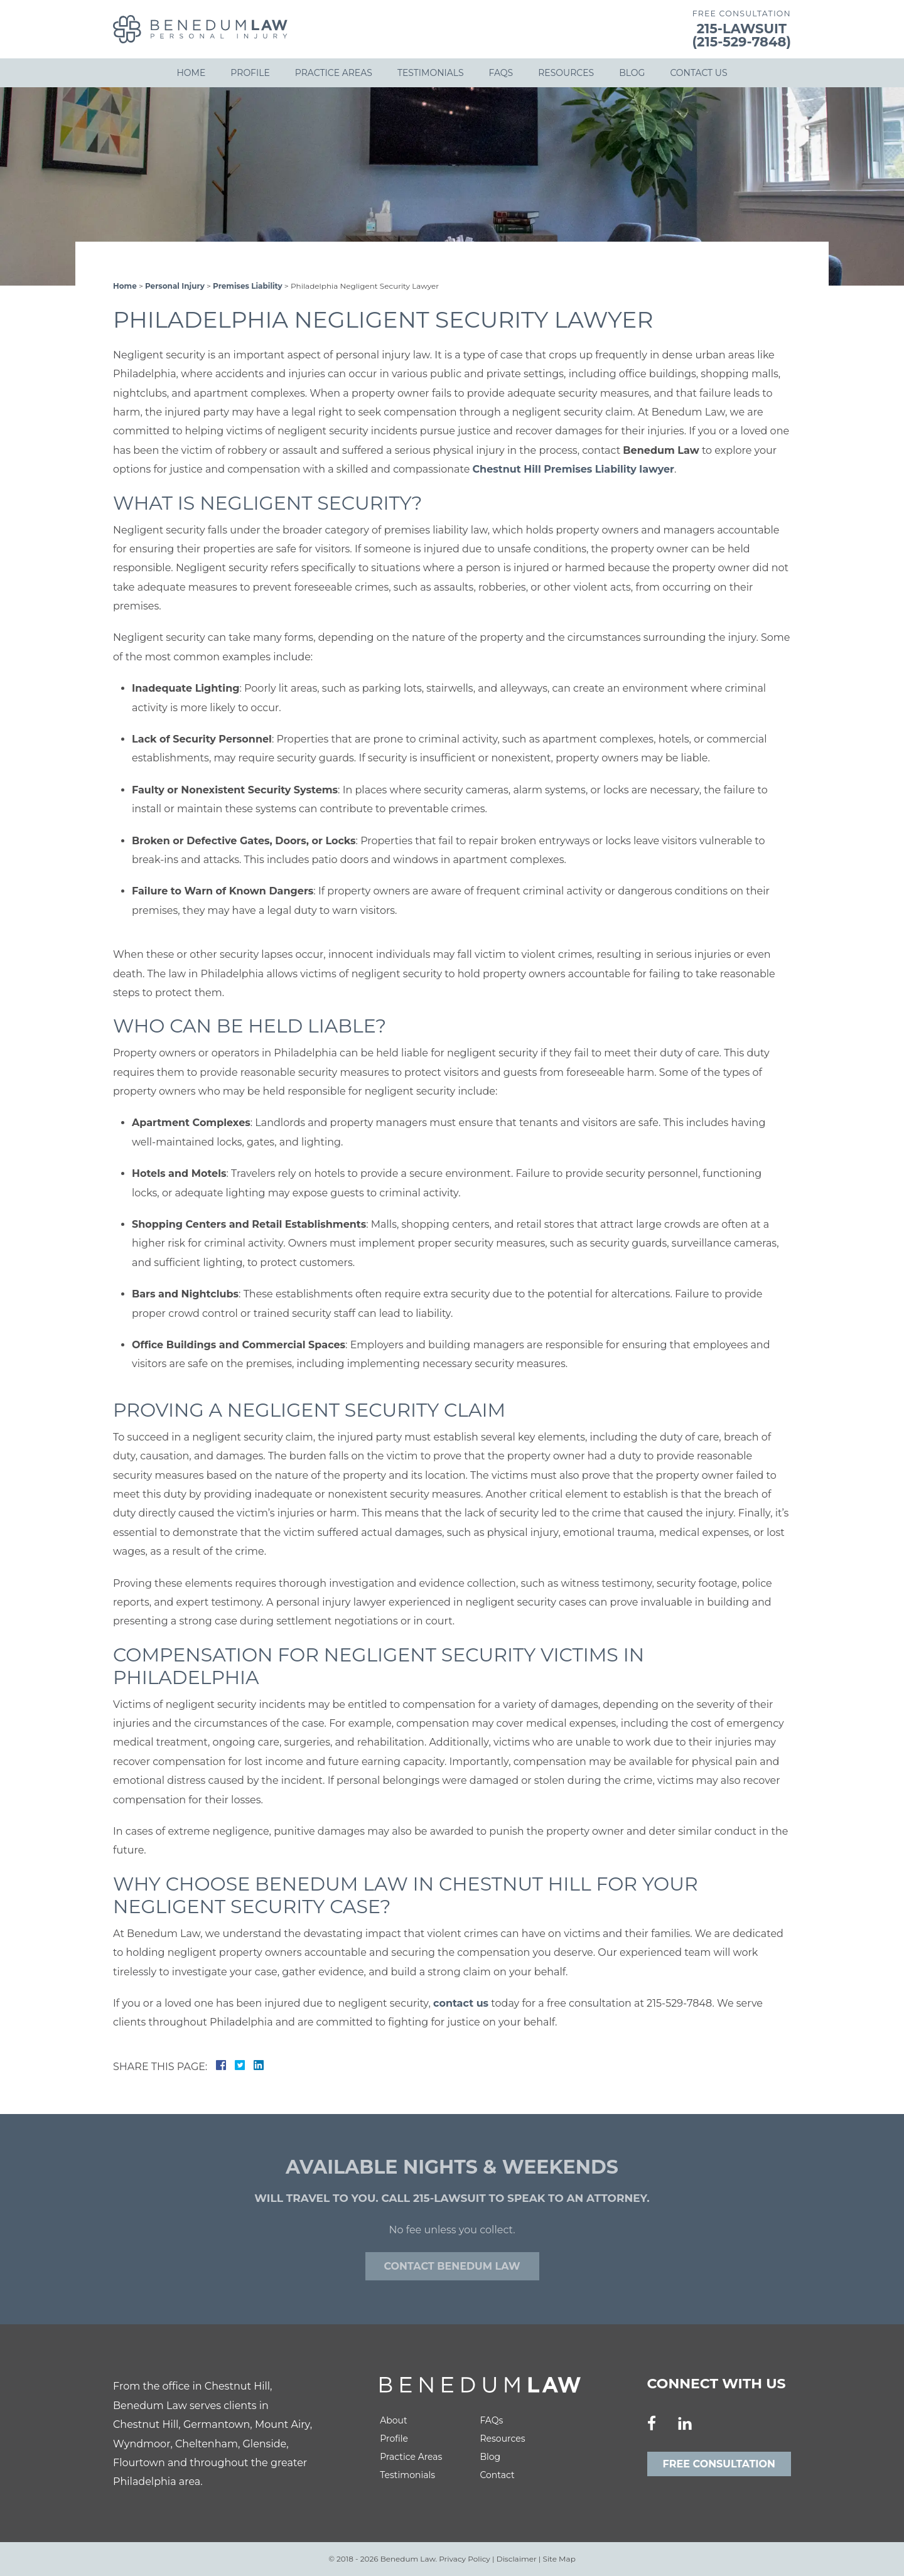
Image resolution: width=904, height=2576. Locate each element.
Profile (249, 72)
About (393, 2420)
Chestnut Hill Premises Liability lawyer (573, 469)
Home (190, 72)
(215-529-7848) (741, 41)
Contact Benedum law (452, 2266)
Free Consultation (719, 2464)
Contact (497, 2475)
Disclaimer (517, 2558)
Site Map (559, 2558)
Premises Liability (247, 286)
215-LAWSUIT (742, 28)
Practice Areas (333, 72)
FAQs (501, 72)
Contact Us (698, 72)
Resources (566, 72)
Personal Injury (175, 286)
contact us (460, 2003)
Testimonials (430, 72)
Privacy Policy (464, 2558)
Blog (632, 72)
